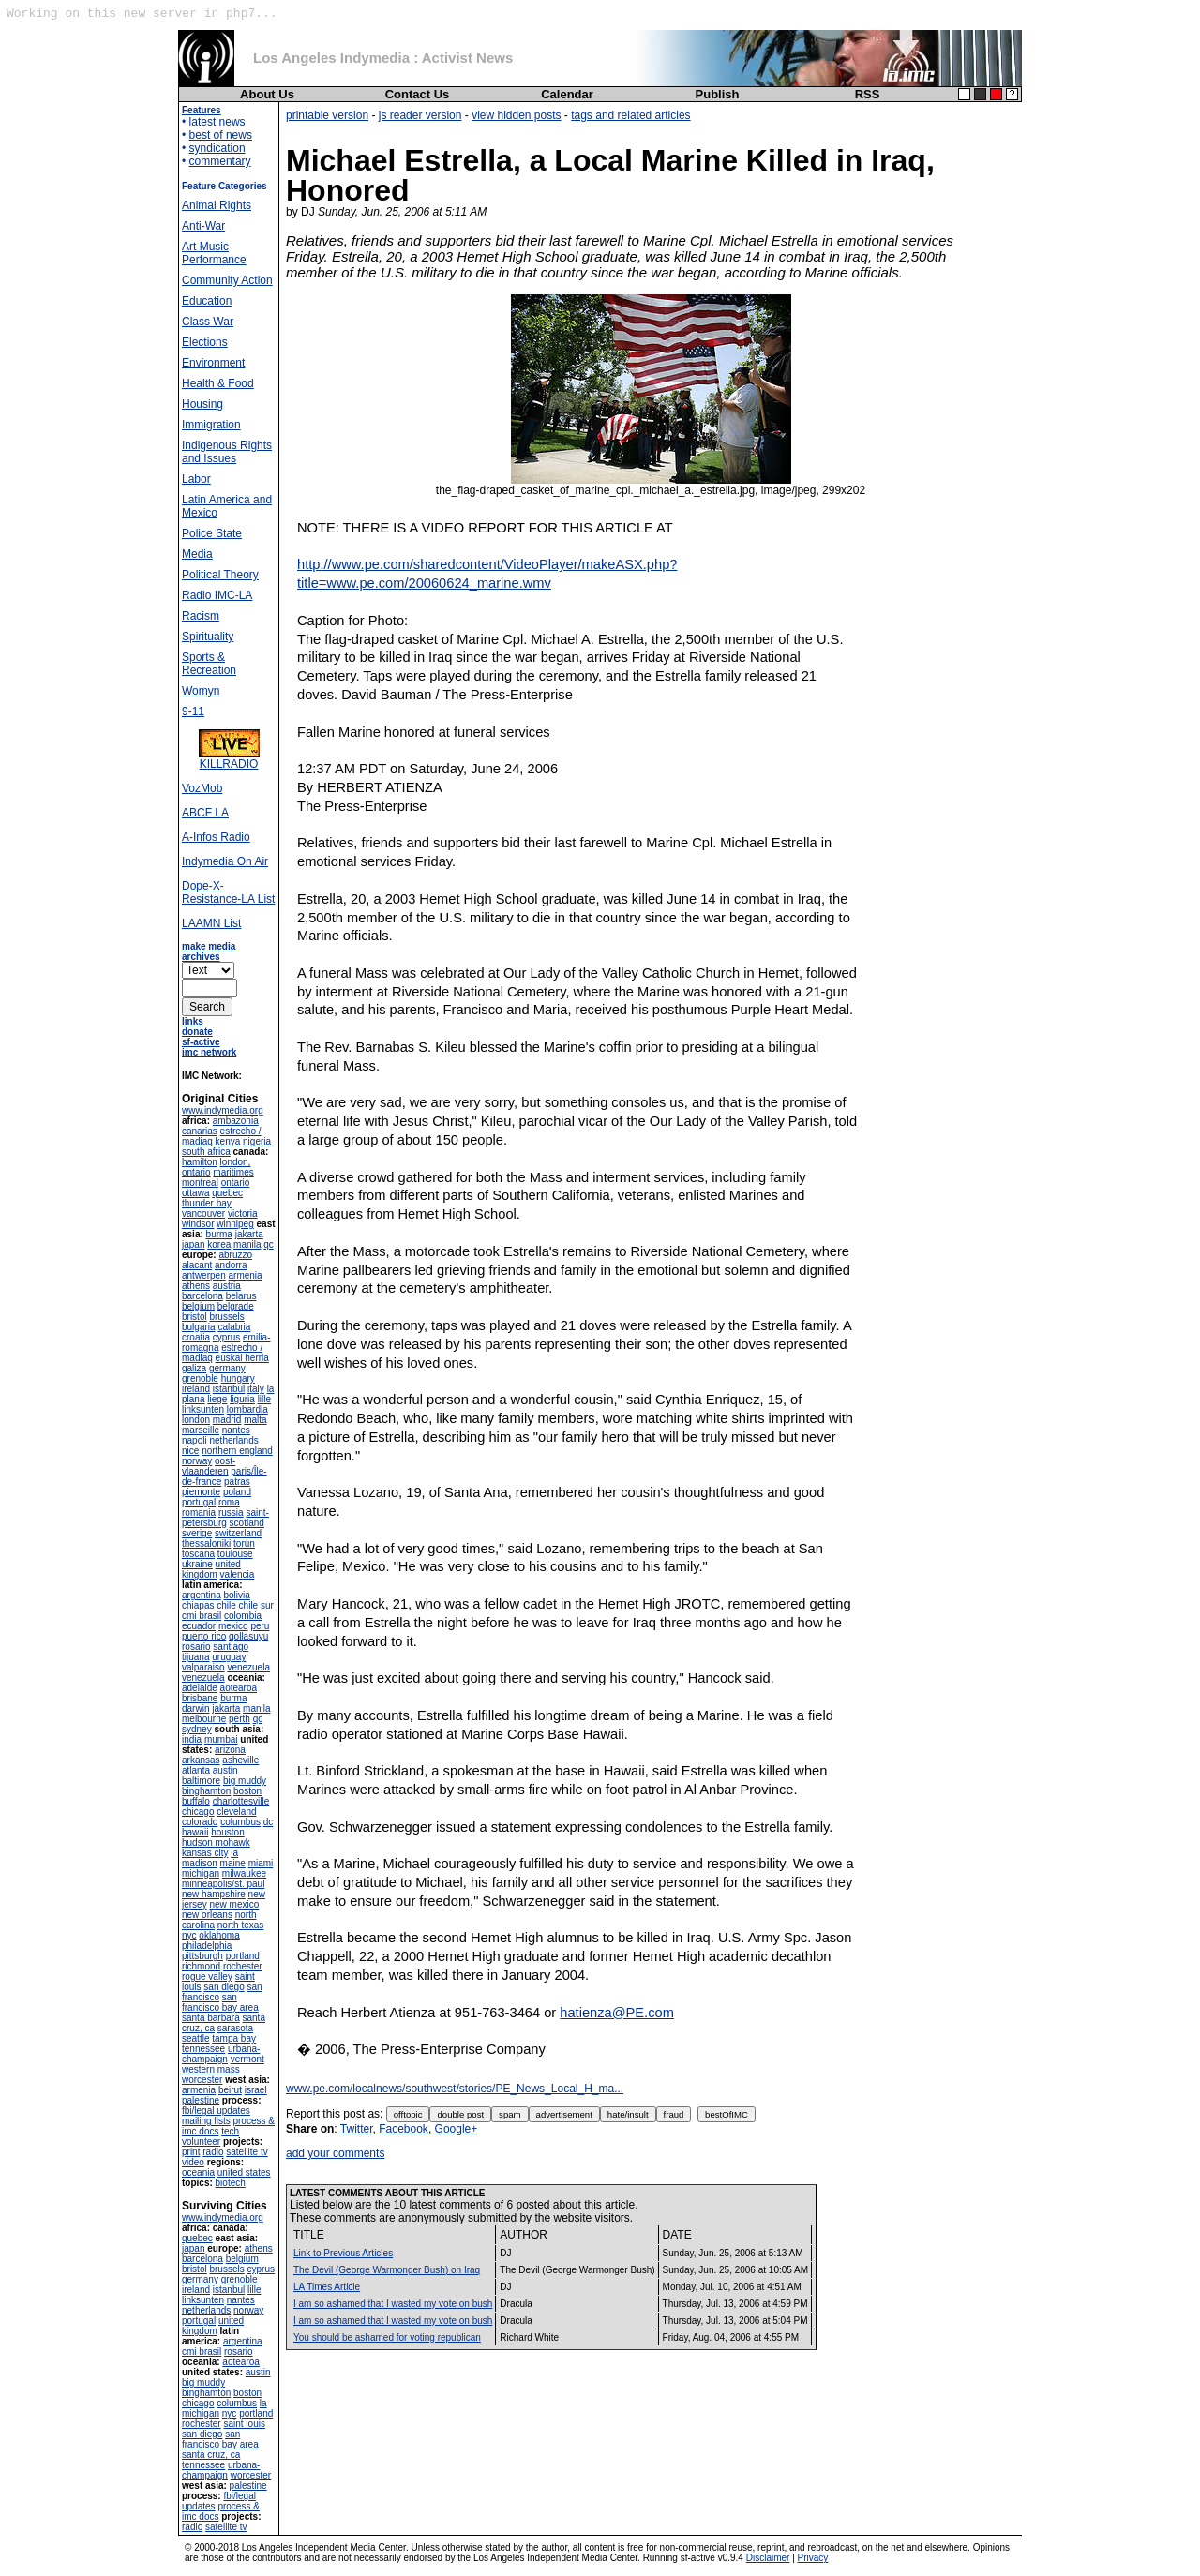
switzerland (238, 1533)
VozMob (202, 788)
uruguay (229, 1657)
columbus (240, 1822)
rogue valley (207, 1976)
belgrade (236, 1306)
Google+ (456, 2128)
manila (247, 1244)
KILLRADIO (229, 759)
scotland (247, 1523)
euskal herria (242, 1358)
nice (190, 1450)
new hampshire (214, 1894)
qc (268, 1244)
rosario (196, 1646)
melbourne (204, 1719)
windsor (198, 1224)
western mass (211, 2069)
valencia (237, 1574)
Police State (212, 533)
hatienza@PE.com (617, 2012)
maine (233, 1863)
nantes (236, 1430)
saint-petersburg (225, 1517)
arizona (230, 1750)
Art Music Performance (214, 253)
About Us (267, 94)
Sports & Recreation (209, 664)
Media (197, 554)
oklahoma (219, 1935)
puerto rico (204, 1636)
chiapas (198, 1605)
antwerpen (204, 1275)
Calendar (567, 94)
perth (239, 1719)
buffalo (196, 1801)
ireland (196, 1389)
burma (219, 1234)
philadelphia (207, 1945)
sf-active (201, 1042)
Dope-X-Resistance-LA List (228, 892)
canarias (200, 1131)
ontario (235, 1182)
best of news (220, 135)
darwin (195, 1708)
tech (230, 2131)
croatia (196, 1337)
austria (227, 1286)
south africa (206, 1151)
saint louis (243, 2424)
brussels (226, 1316)
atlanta (196, 1770)
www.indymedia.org (222, 1110)
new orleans (207, 1915)
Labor (196, 479)
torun (244, 1543)
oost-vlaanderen (208, 1466)
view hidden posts (516, 115)
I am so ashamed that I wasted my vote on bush (392, 2304)
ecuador (199, 1626)
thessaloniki (206, 1543)
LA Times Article (326, 2287)
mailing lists (206, 2121)
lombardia (247, 1409)
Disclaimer (768, 2558)
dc (268, 1822)
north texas (240, 1925)
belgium (198, 1306)
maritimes (233, 1172)
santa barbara (211, 2018)
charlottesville (241, 1801)
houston (228, 1832)
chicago (198, 1811)
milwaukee (244, 1873)
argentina (201, 1595)
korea (219, 1244)
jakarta (249, 1234)
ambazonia (236, 1121)
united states (244, 2172)
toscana (198, 1554)
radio (212, 2152)
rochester (242, 1966)
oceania (198, 2172)
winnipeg (235, 1224)
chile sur (256, 1605)
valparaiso (203, 1667)
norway (197, 1461)
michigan (200, 1873)
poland (237, 1492)
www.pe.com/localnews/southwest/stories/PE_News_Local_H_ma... (454, 2088)
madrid (227, 1420)
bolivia (236, 1595)
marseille (200, 1430)
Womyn (200, 690)
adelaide (200, 1688)
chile (226, 1605)
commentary (220, 161)
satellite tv (246, 2152)
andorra (231, 1265)
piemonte (201, 1492)
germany (227, 1368)
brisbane (200, 1698)
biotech (231, 2183)
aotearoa (238, 1688)
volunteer (201, 2141)
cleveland (236, 1811)
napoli (194, 1440)
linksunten (203, 1409)
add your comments (335, 2153)
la (234, 1853)
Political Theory (220, 574)
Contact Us (417, 94)
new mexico (234, 1904)
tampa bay (234, 2038)
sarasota (235, 2028)
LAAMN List (211, 923)
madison (200, 1863)
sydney (197, 1729)
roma (229, 1502)
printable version (327, 115)
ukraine (197, 1564)
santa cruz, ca (211, 2454)
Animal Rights (216, 205)
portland (243, 1956)
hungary (238, 1378)
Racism (200, 615)
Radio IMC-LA (217, 595)
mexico (233, 1626)
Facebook (403, 2128)
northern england (237, 1450)
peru (259, 1626)
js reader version (420, 115)
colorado (200, 1822)
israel (256, 2090)
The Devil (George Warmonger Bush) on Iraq (386, 2270)
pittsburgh (202, 1956)
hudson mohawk (216, 1842)
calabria (234, 1327)
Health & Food (218, 383)
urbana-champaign (221, 2054)
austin (225, 1770)
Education (207, 300)
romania (199, 1512)
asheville (240, 1760)
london (196, 1420)
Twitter (356, 2128)
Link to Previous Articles (343, 2253)
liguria (242, 1399)
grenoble (200, 1378)
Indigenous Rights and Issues (227, 452)
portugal (199, 1502)
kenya (228, 1141)
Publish (718, 94)
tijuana (195, 1657)
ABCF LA (205, 812)
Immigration (211, 424)
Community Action (227, 280)
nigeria (257, 1141)
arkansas (201, 1760)
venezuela (248, 1667)
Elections (205, 342)
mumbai (221, 1739)
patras (237, 1481)
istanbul (229, 1389)
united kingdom (211, 1569)
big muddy (244, 1780)
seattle (195, 2038)
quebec (227, 1193)
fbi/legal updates (216, 2110)
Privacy (813, 2558)
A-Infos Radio (216, 837)
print (191, 2152)
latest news (217, 121)
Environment (213, 362)
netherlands (233, 1440)
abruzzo (235, 1255)
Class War (207, 321)
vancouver (203, 1213)
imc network (209, 1052)
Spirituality (207, 636)
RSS (867, 94)
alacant (197, 1265)
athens (196, 1286)
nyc (189, 1935)
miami (261, 1863)
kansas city (205, 1853)
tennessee (203, 2049)
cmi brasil (201, 1615)
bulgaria (199, 1327)
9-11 (193, 711)
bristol (194, 1316)
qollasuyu (248, 1636)
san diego (223, 1987)
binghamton (206, 1791)
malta (255, 1420)
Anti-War (203, 225)
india (192, 1739)
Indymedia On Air (225, 861)
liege (217, 1399)
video (193, 2162)
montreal (200, 1182)
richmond (201, 1966)
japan (193, 1244)
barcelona (202, 1296)
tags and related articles (630, 115)
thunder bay (207, 1203)
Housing (202, 404)
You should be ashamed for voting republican (387, 2337)
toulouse (235, 1554)
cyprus (226, 1337)
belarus (241, 1296)
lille (264, 1399)
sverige (197, 1533)
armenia (245, 1275)
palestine (200, 2100)
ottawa (195, 1193)
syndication (217, 148)
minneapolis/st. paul (223, 1884)
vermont (247, 2059)
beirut (230, 2090)
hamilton (200, 1162)
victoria (243, 1213)
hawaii (195, 1832)
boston (247, 1791)
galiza (194, 1368)
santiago (230, 1646)
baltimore (201, 1780)
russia (231, 1512)
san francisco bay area (220, 2002)
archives (201, 956)
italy (256, 1389)
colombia (243, 1615)
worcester (202, 2079)
